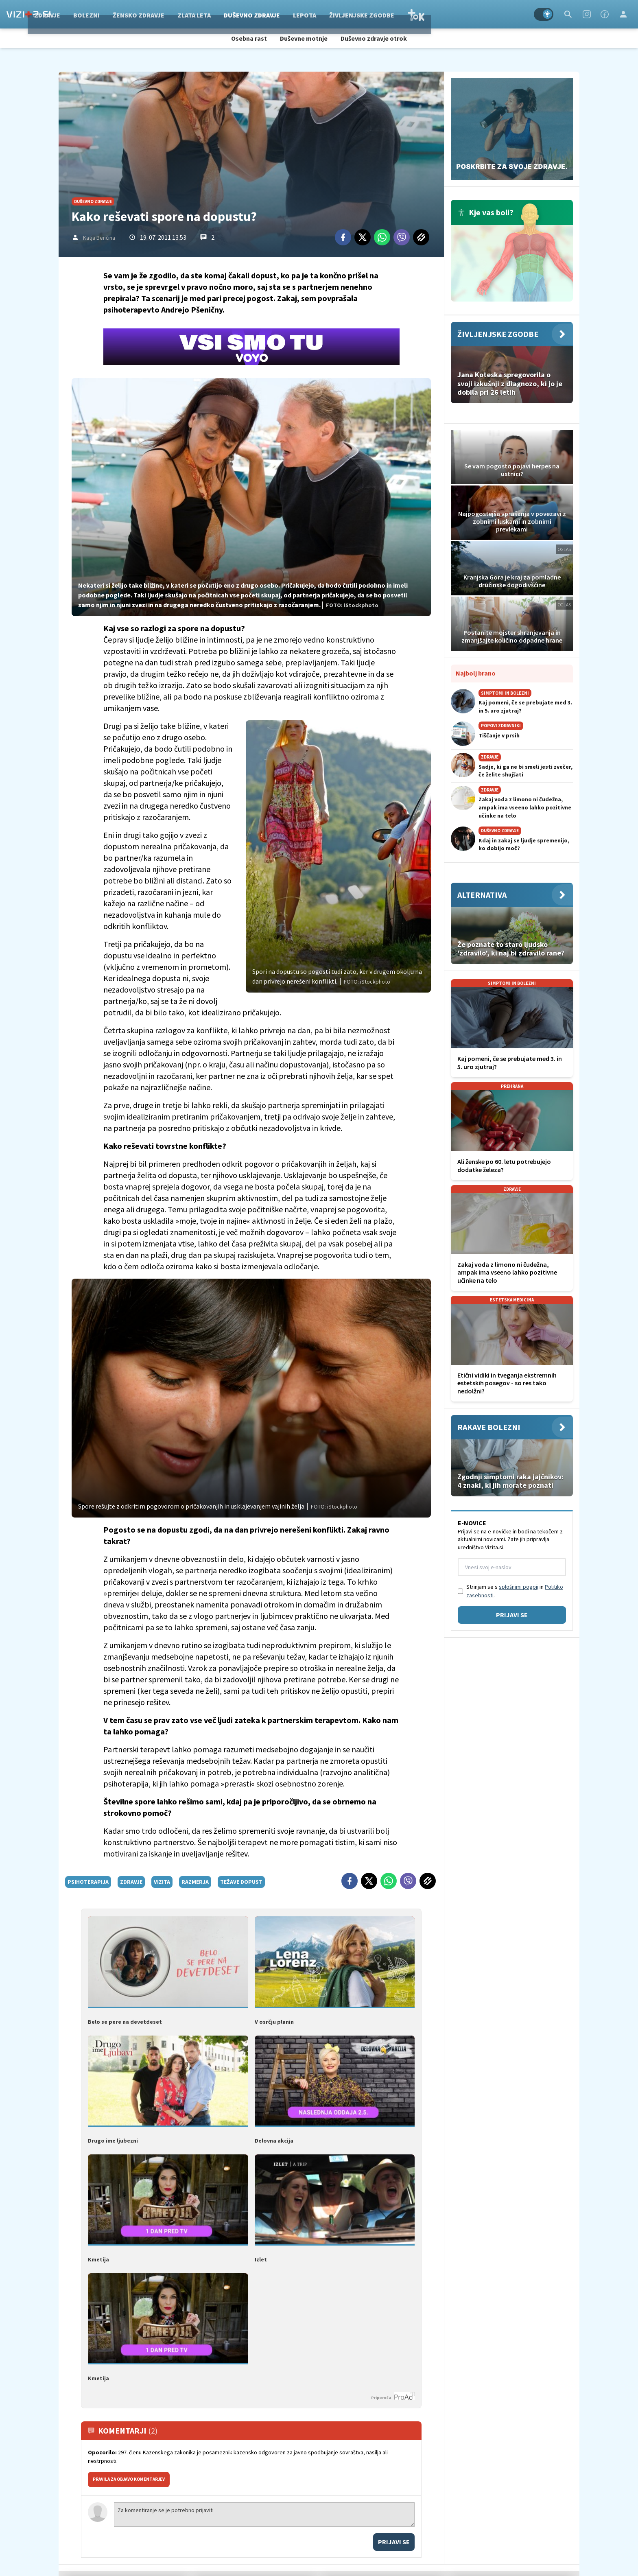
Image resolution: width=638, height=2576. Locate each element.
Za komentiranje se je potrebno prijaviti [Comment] (264, 2514)
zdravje (131, 1881)
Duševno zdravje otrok (374, 38)
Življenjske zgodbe (423, 14)
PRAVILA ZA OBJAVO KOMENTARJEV (129, 2479)
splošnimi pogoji (518, 1586)
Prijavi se (394, 2542)
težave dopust (241, 1881)
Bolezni (148, 14)
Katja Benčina (99, 237)
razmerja (195, 1881)
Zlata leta (255, 14)
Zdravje (109, 14)
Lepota (366, 14)
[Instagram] (587, 14)
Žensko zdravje (200, 14)
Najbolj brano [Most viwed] (476, 673)
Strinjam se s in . (514, 1591)
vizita (162, 1881)
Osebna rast (249, 38)
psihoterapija (88, 1881)
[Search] (568, 14)
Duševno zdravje (313, 14)
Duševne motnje (304, 38)
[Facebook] (605, 14)
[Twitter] (362, 237)
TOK (477, 14)
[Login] (623, 14)
